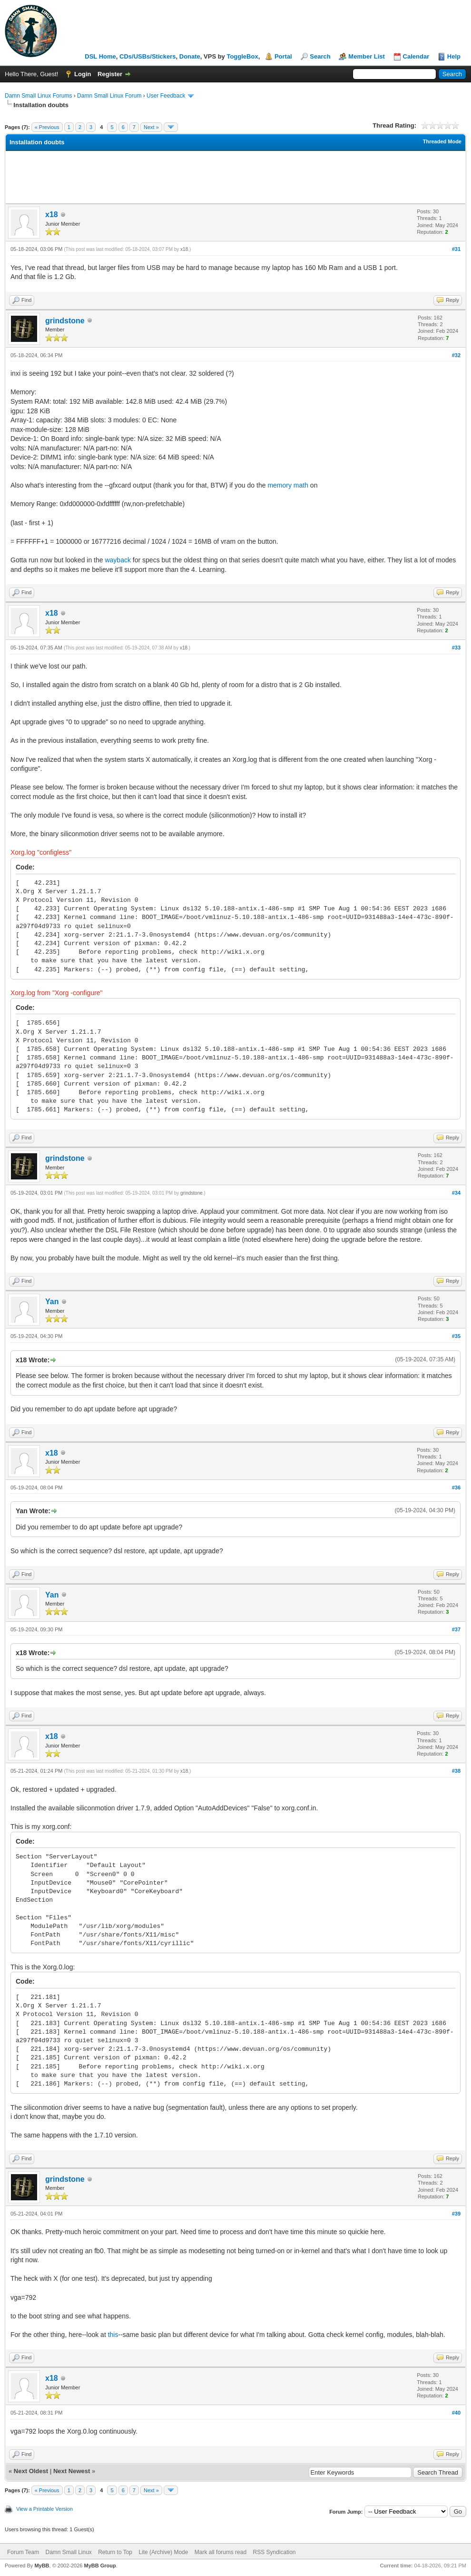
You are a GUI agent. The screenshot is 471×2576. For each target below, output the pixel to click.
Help (454, 56)
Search (320, 56)
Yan (52, 1302)
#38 (456, 1771)
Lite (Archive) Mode (163, 2552)
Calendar (416, 56)
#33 (456, 647)
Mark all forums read (220, 2552)
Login (82, 74)
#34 (456, 1193)
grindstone (65, 321)
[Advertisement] (235, 177)
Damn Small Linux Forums (38, 95)
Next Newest (71, 2471)
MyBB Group (100, 2565)
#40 (456, 2413)
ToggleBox (242, 56)
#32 (456, 355)
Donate (189, 56)
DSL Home (100, 56)
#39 (456, 2214)
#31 (456, 249)
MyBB (41, 2565)
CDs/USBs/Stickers (147, 56)
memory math (287, 485)
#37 (456, 1629)
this (113, 2334)
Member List (366, 56)
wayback (117, 560)
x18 (51, 214)
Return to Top (115, 2552)
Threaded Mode (442, 141)
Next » (151, 127)
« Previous (47, 127)
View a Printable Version (44, 2509)
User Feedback (166, 95)
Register (110, 74)
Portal (283, 56)
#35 (456, 1336)
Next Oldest (31, 2471)
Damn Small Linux (68, 2552)
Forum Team (23, 2552)
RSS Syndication (274, 2552)
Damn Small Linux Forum (109, 95)
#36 (456, 1487)
